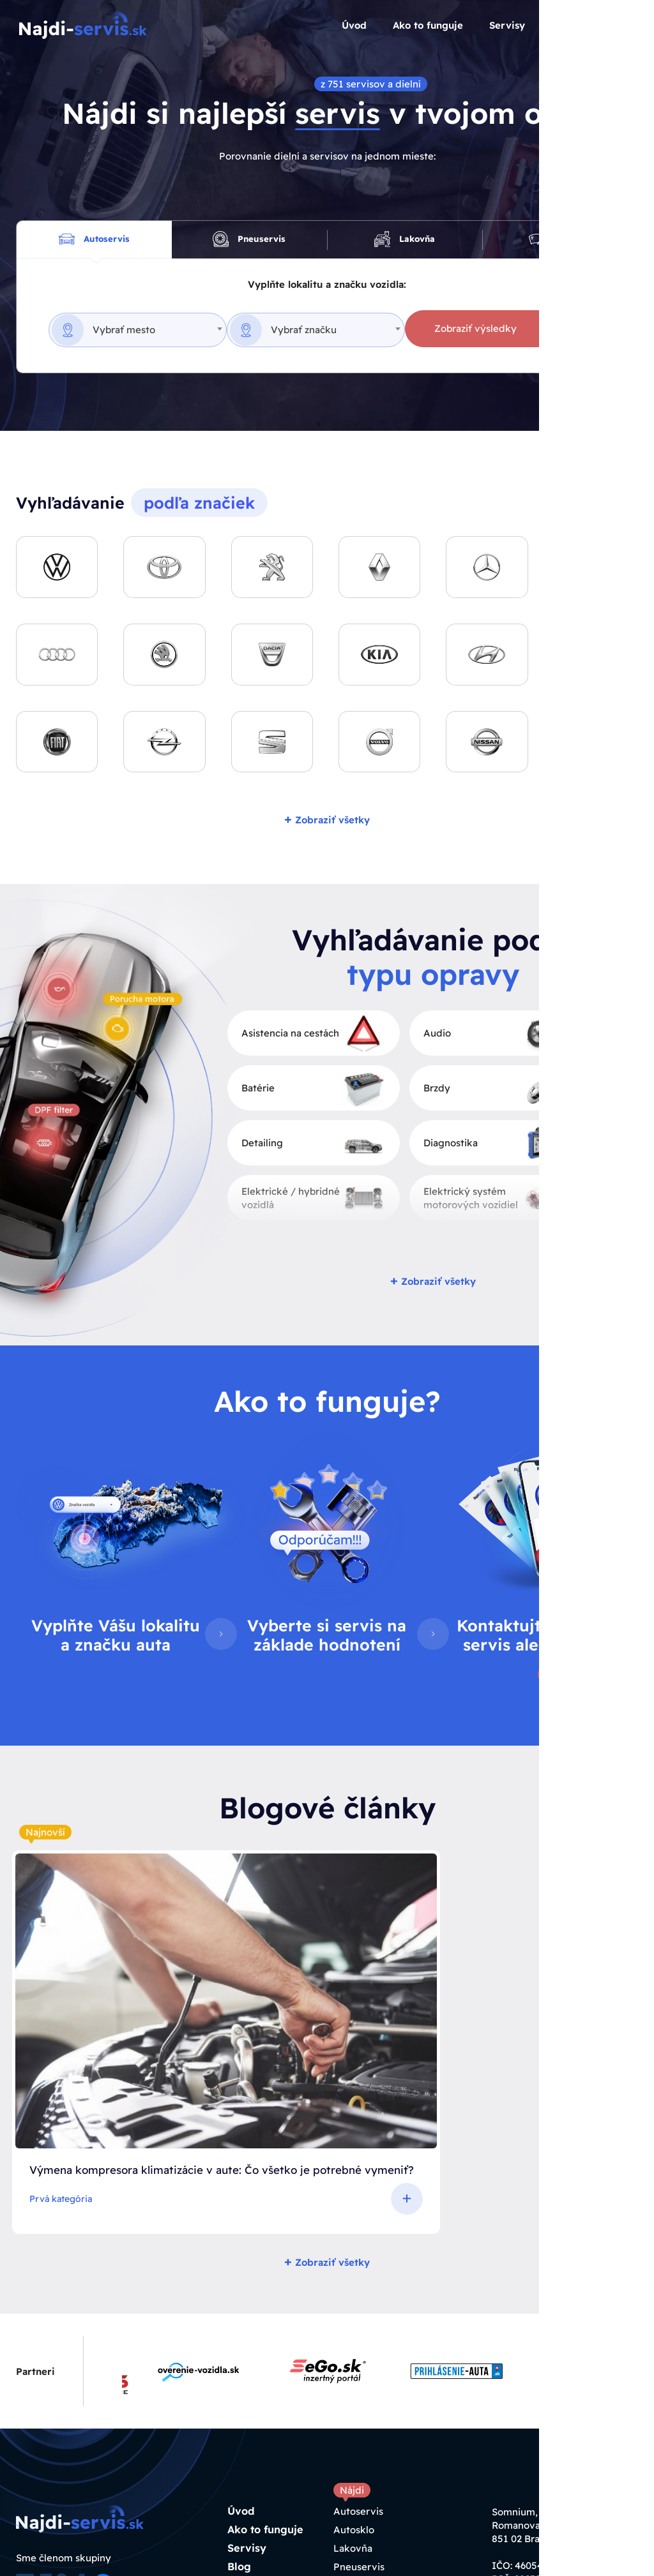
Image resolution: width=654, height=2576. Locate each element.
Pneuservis (358, 2413)
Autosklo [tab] (560, 241)
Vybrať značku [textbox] (314, 333)
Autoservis (358, 2357)
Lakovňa (352, 2394)
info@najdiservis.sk (552, 2464)
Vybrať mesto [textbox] (124, 333)
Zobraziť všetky (327, 822)
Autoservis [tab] (94, 241)
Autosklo (353, 2376)
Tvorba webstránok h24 (100, 2557)
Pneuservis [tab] (249, 241)
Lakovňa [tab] (404, 241)
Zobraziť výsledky (498, 332)
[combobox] (138, 334)
